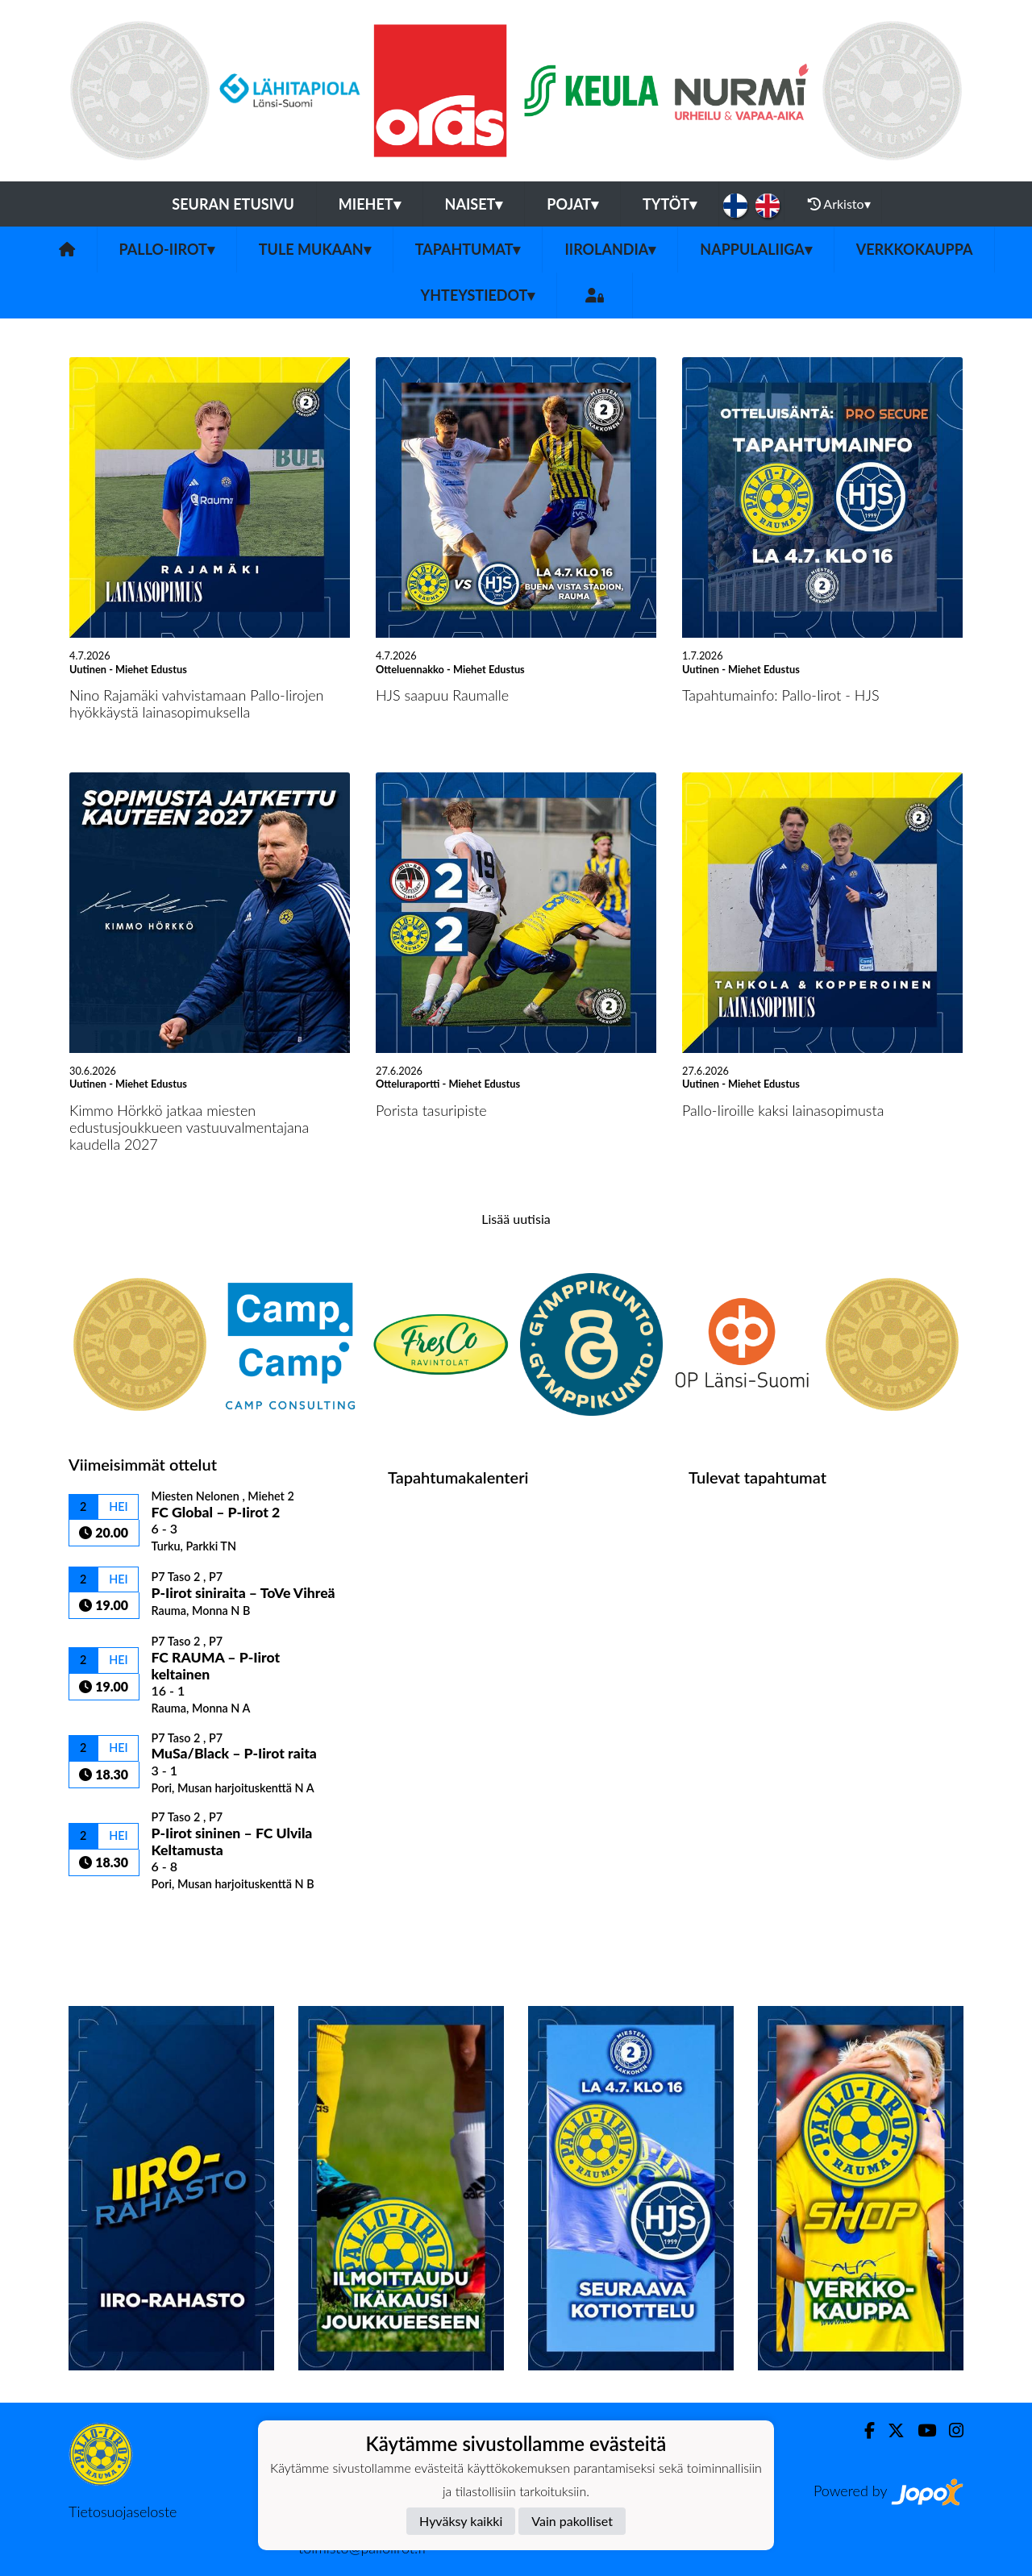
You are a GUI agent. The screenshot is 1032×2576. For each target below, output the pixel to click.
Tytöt (670, 204)
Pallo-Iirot (166, 249)
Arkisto (839, 204)
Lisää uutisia (515, 1218)
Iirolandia (609, 249)
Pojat (572, 204)
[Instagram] (949, 2430)
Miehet (370, 204)
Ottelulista (108, 1919)
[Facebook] (863, 2430)
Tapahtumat (468, 249)
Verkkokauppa (914, 249)
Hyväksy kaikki (460, 2520)
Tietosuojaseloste (123, 2511)
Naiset (474, 204)
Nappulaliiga (755, 249)
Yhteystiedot (478, 295)
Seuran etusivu (233, 204)
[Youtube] (920, 2430)
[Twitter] (890, 2430)
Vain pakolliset (572, 2520)
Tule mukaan (315, 249)
